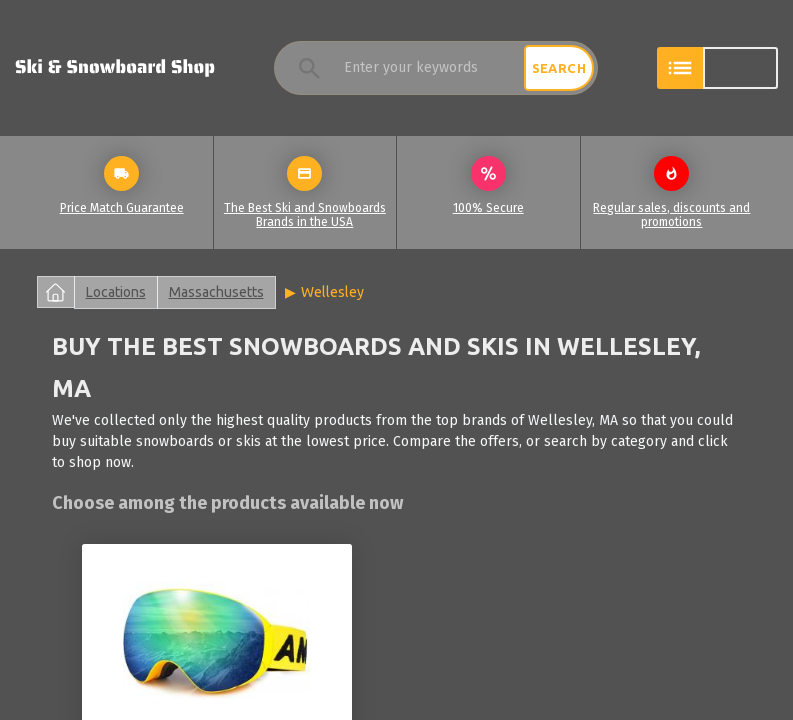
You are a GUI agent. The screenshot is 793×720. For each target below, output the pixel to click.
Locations (116, 292)
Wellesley (332, 292)
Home (56, 292)
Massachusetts (216, 292)
